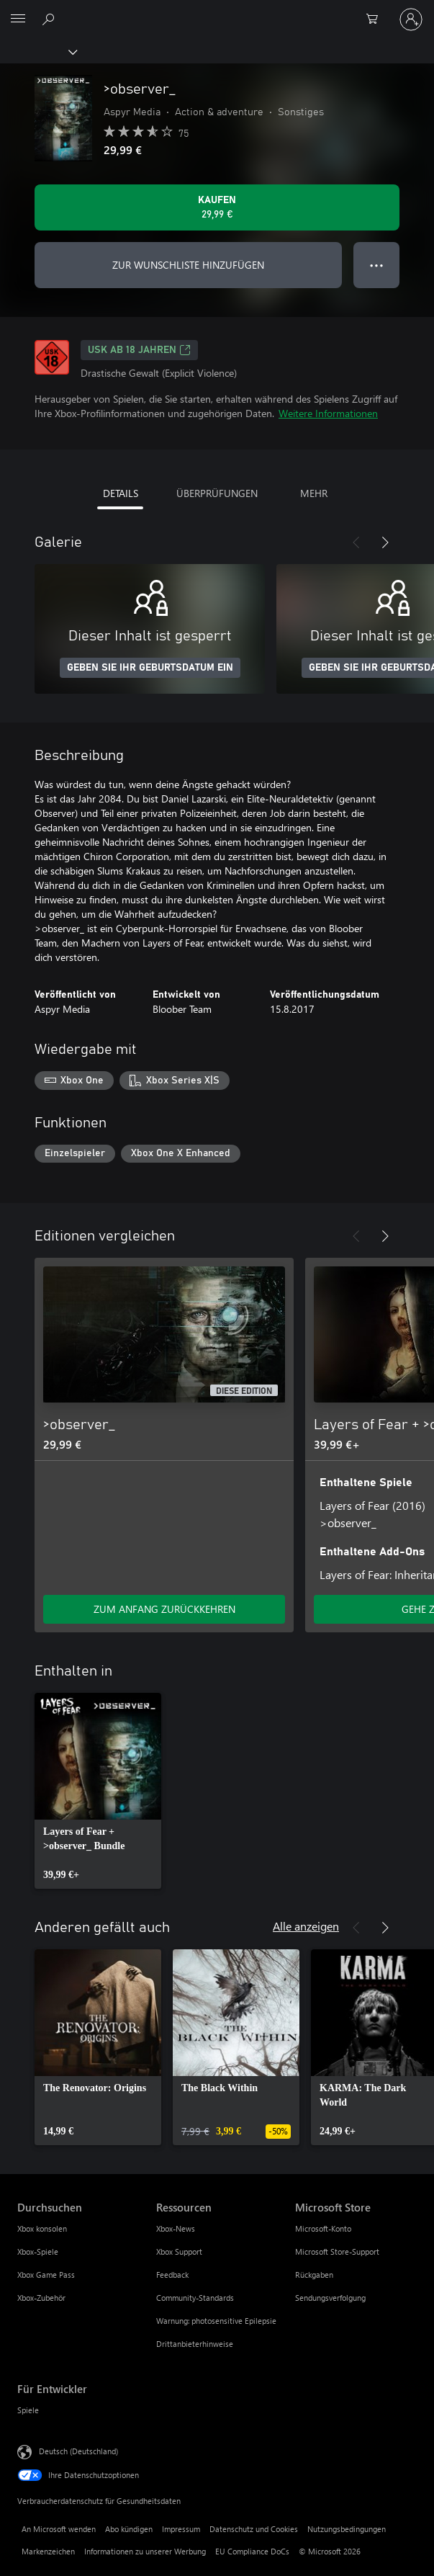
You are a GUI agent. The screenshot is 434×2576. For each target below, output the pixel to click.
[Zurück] (356, 542)
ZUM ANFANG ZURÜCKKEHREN (164, 1609)
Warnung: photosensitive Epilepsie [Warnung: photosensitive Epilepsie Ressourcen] (216, 2320)
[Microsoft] (216, 10)
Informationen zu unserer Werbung (145, 2551)
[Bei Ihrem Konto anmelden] (411, 19)
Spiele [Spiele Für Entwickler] (28, 2410)
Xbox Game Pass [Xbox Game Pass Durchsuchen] (46, 2274)
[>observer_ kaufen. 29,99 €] (217, 207)
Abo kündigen (129, 2528)
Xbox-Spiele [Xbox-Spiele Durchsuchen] (37, 2251)
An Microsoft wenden (59, 2528)
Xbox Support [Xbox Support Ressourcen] (179, 2251)
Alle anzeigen (306, 1925)
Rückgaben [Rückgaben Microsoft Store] (314, 2274)
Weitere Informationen (328, 413)
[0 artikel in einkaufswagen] (376, 19)
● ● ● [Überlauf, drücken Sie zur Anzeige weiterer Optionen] (377, 265)
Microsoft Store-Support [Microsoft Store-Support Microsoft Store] (337, 2251)
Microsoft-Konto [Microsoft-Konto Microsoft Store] (323, 2228)
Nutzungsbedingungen (346, 2528)
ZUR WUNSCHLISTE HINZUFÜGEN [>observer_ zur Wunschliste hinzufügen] (188, 265)
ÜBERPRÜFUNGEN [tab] (217, 493)
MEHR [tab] (313, 493)
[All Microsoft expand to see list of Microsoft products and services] (18, 19)
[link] (98, 1791)
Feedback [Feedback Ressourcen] (172, 2274)
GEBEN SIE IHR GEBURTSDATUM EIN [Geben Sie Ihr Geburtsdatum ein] (150, 668)
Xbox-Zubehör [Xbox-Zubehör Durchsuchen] (41, 2297)
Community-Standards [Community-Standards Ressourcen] (195, 2297)
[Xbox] (38, 51)
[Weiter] (385, 542)
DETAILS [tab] (120, 493)
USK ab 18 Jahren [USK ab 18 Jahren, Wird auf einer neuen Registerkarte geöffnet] (139, 350)
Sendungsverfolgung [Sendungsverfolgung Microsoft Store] (330, 2297)
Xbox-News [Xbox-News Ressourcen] (175, 2228)
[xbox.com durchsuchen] (50, 18)
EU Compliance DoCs (252, 2551)
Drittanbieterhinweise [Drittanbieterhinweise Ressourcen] (194, 2343)
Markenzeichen (48, 2551)
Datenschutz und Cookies (253, 2528)
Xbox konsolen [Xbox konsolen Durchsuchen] (42, 2228)
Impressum (181, 2528)
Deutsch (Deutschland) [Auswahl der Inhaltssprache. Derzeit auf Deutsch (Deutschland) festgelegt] (78, 2451)
